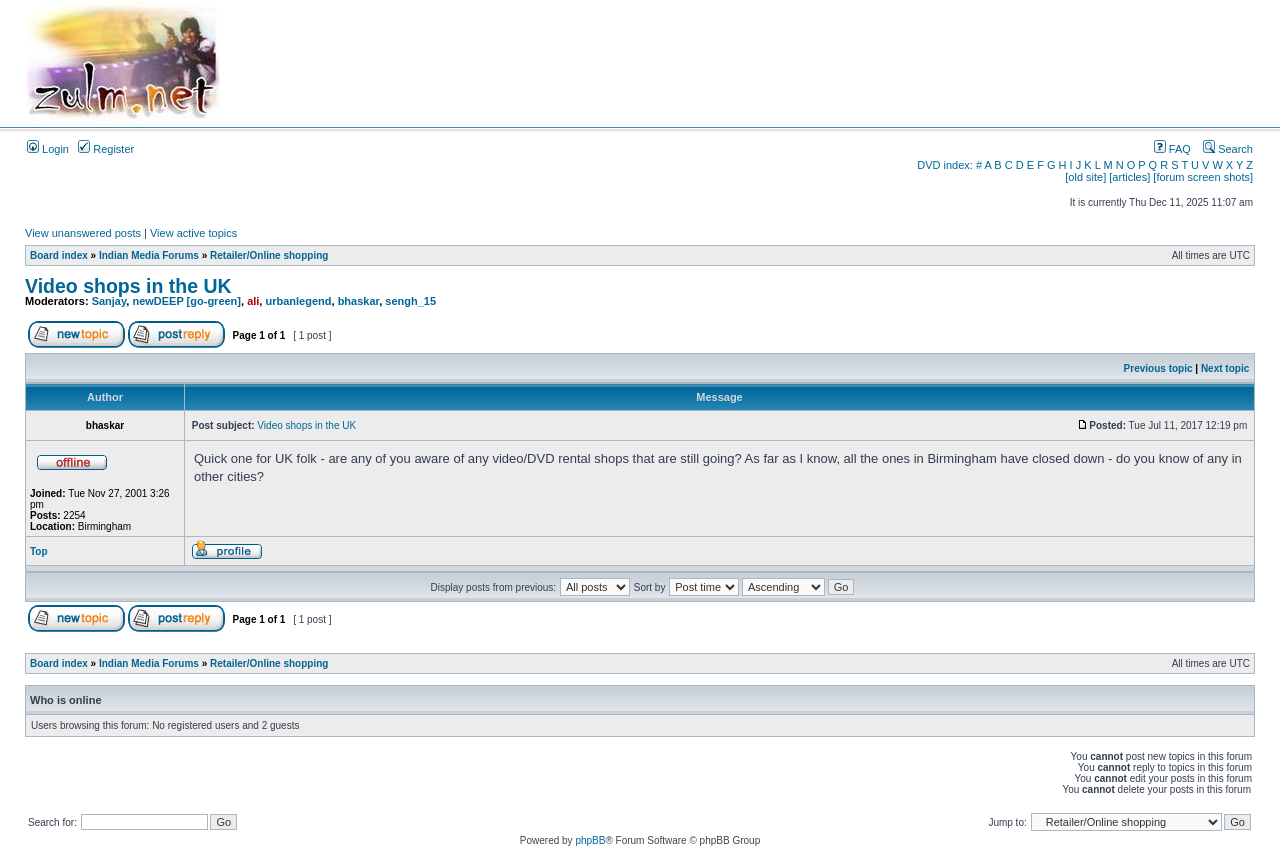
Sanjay (109, 301)
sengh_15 (410, 301)
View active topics (193, 233)
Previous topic (1158, 368)
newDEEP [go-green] (186, 301)
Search (1228, 149)
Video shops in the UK (128, 286)
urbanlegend (298, 301)
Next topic (1225, 368)
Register (106, 149)
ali (253, 301)
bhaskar (359, 301)
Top (39, 551)
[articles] (1129, 177)
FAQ (1172, 149)
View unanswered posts (83, 233)
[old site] (1085, 177)
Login (48, 149)
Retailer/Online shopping (269, 255)
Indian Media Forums (149, 255)
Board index (59, 255)
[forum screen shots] (1203, 177)
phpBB (590, 840)
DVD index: (945, 165)
